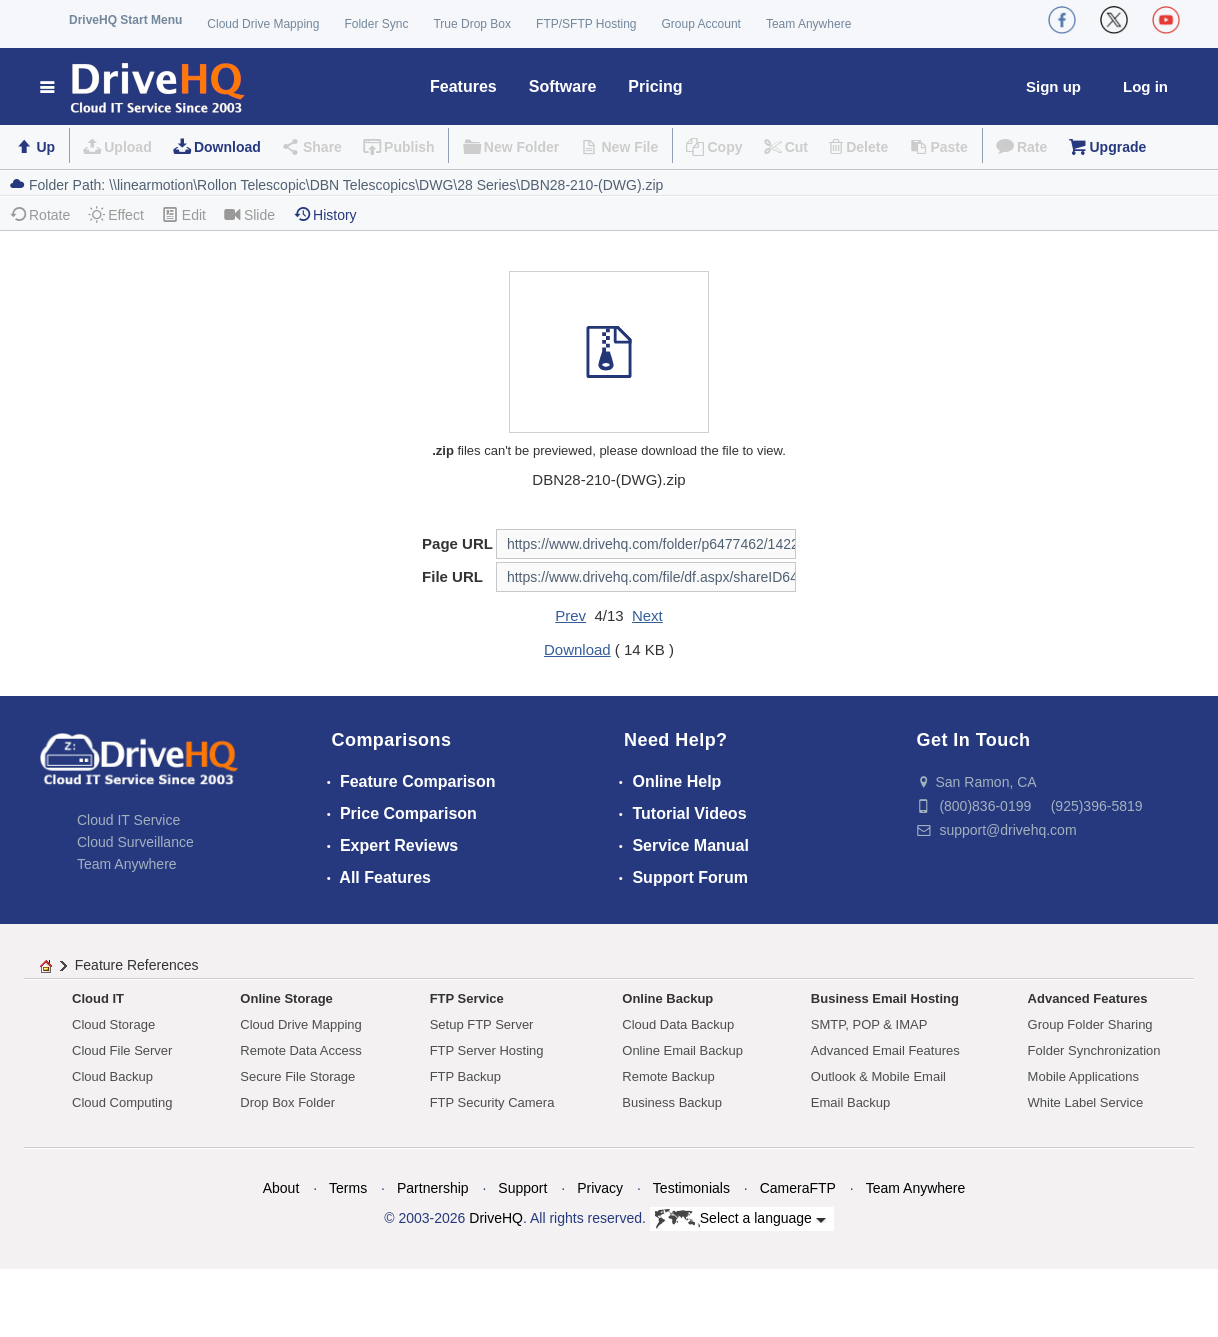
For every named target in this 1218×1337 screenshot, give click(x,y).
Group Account (701, 24)
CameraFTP (798, 1188)
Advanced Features (1088, 998)
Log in (1145, 86)
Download (227, 147)
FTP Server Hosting (487, 1050)
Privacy (600, 1188)
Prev (570, 615)
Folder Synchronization (1094, 1050)
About (281, 1188)
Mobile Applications (1083, 1076)
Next (647, 615)
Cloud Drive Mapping (263, 24)
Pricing (655, 86)
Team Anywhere (808, 24)
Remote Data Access (300, 1050)
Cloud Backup (112, 1076)
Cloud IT (98, 998)
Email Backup (850, 1102)
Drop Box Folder (287, 1102)
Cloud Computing (122, 1102)
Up (45, 147)
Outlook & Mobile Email (878, 1076)
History (325, 214)
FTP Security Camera (492, 1102)
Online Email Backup (682, 1050)
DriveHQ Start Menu (125, 20)
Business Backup (672, 1102)
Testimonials (691, 1188)
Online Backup (667, 998)
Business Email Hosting (885, 998)
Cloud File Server (122, 1050)
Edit (184, 214)
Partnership (433, 1188)
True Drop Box (472, 24)
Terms (348, 1188)
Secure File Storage (297, 1076)
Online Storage (286, 998)
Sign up (1053, 86)
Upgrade (1117, 147)
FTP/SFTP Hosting (586, 24)
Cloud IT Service (128, 820)
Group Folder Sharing (1090, 1024)
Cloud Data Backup (678, 1024)
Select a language (740, 1219)
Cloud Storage (113, 1024)
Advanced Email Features (885, 1050)
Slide (249, 214)
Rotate (39, 214)
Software (563, 86)
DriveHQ (496, 1218)
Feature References (137, 965)
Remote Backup (668, 1076)
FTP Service (467, 998)
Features (463, 86)
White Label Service (1086, 1102)
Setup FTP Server (482, 1024)
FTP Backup (465, 1076)
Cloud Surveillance (135, 842)
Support (522, 1188)
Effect (116, 214)
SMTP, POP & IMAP (869, 1024)
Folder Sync (376, 24)
